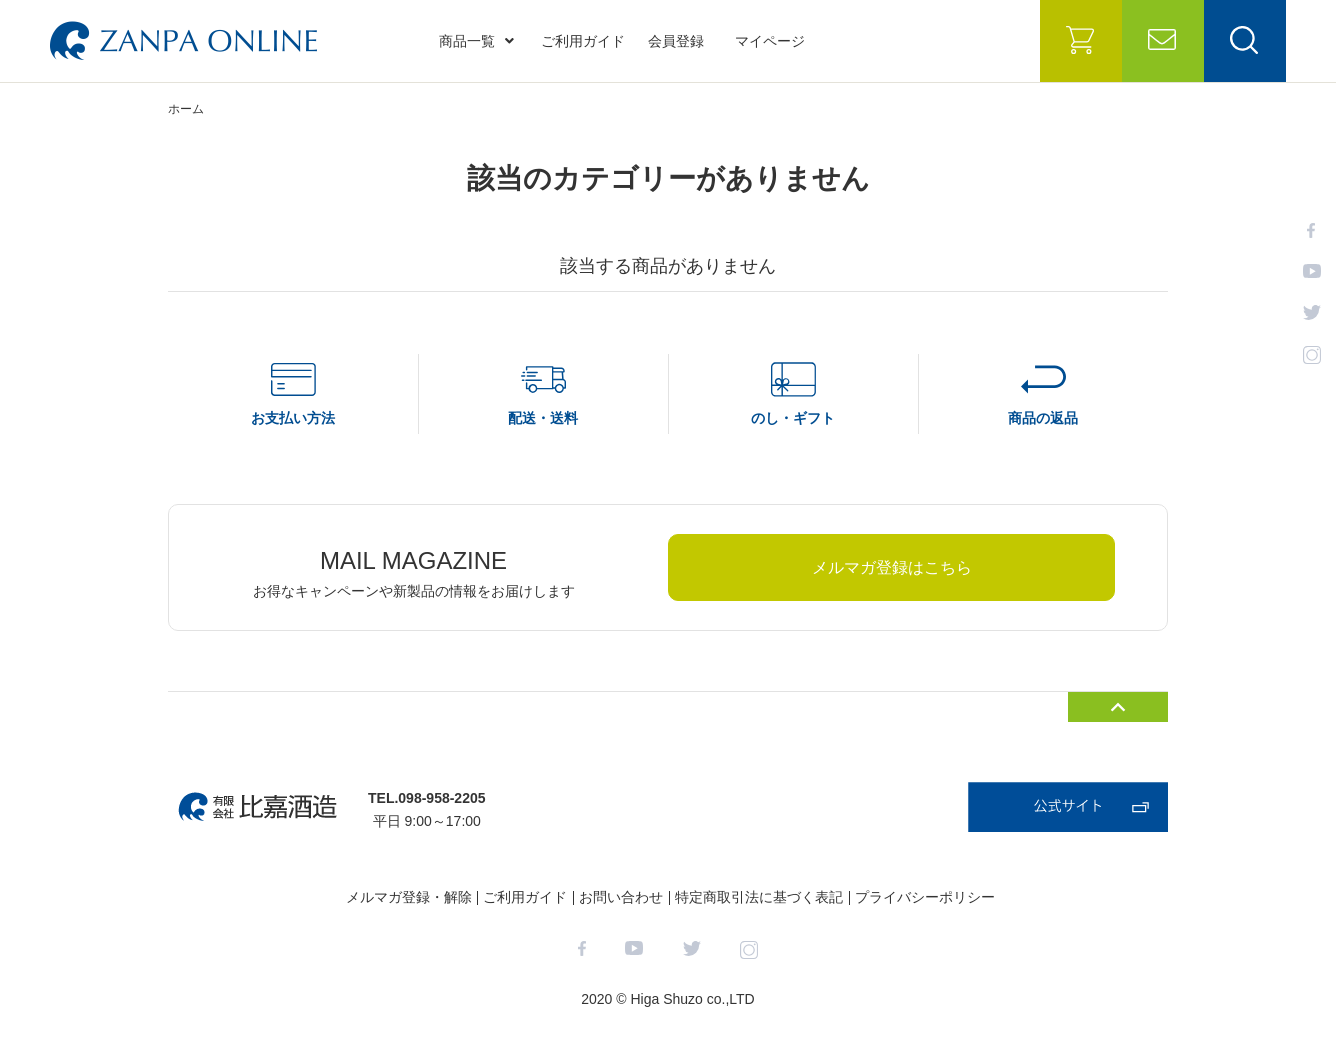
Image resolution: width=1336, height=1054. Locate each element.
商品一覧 (476, 41)
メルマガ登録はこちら (892, 567)
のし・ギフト (793, 418)
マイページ (770, 41)
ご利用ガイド (583, 41)
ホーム (186, 109)
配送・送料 (543, 418)
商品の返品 (1043, 418)
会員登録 (676, 41)
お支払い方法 (293, 418)
